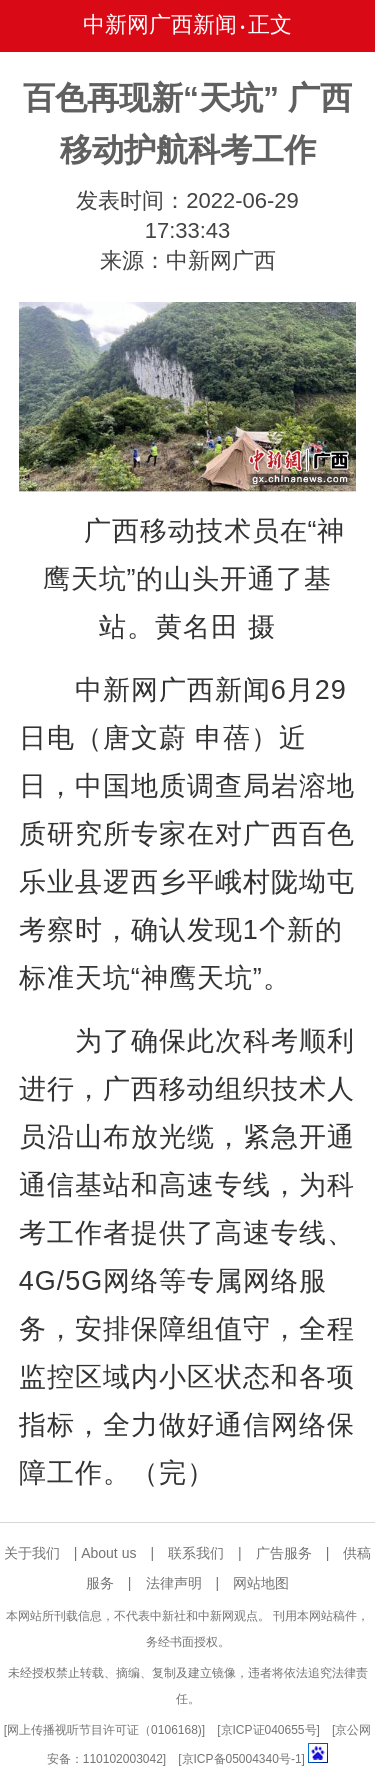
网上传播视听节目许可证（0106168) (104, 1730)
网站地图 (261, 1583)
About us (108, 1553)
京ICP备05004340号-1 (242, 1759)
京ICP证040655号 (269, 1730)
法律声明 (174, 1583)
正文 (270, 24)
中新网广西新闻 (160, 24)
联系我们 (196, 1553)
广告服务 (284, 1553)
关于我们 (32, 1553)
